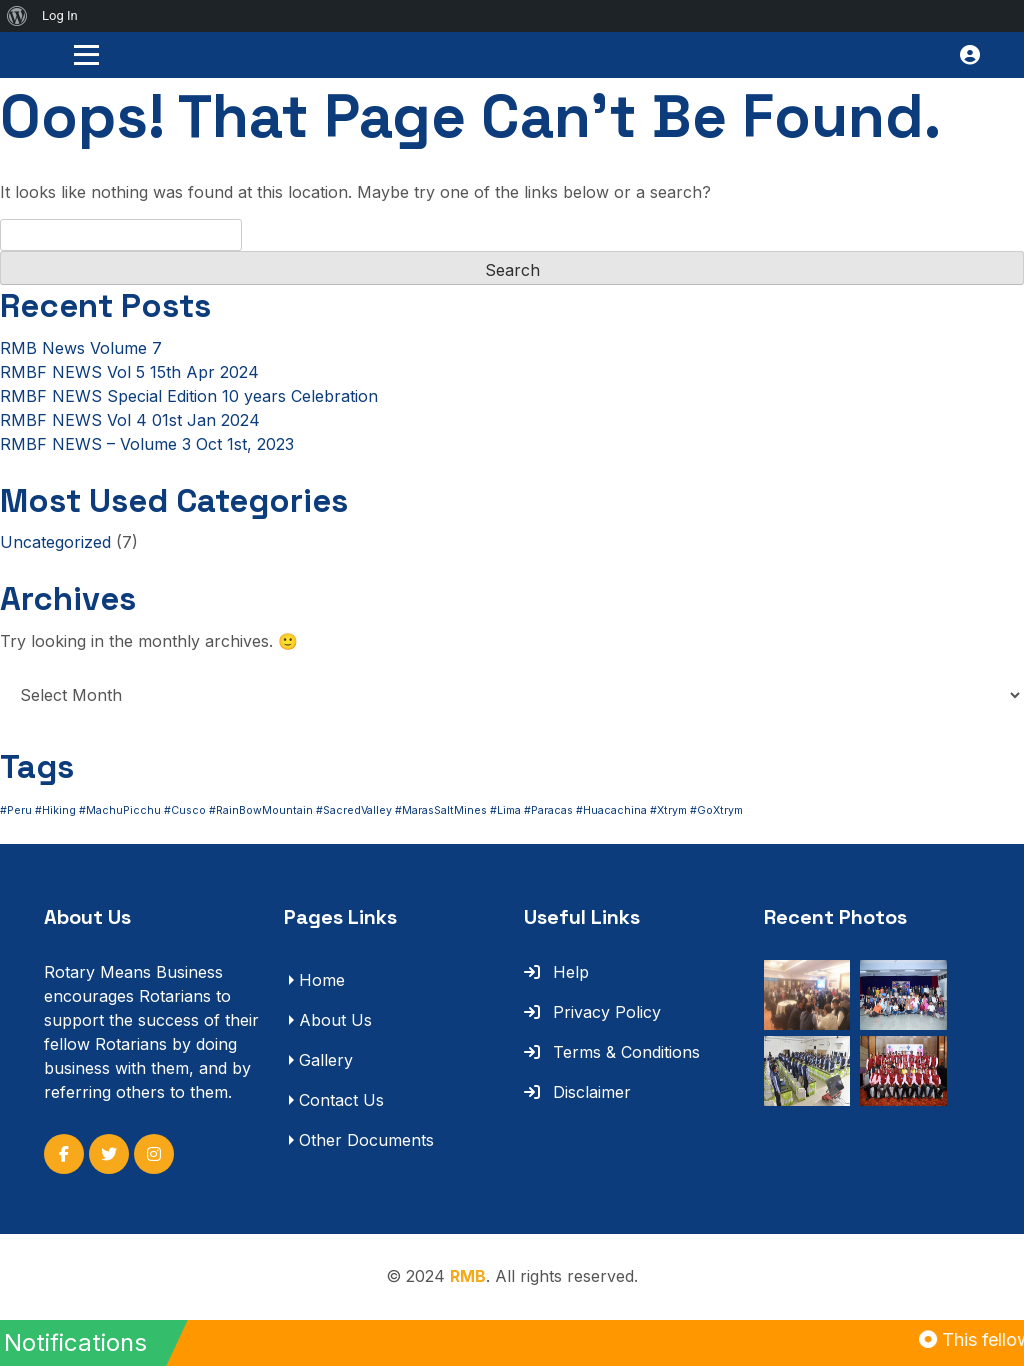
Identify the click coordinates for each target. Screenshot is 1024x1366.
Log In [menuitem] (60, 15)
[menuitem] (17, 16)
